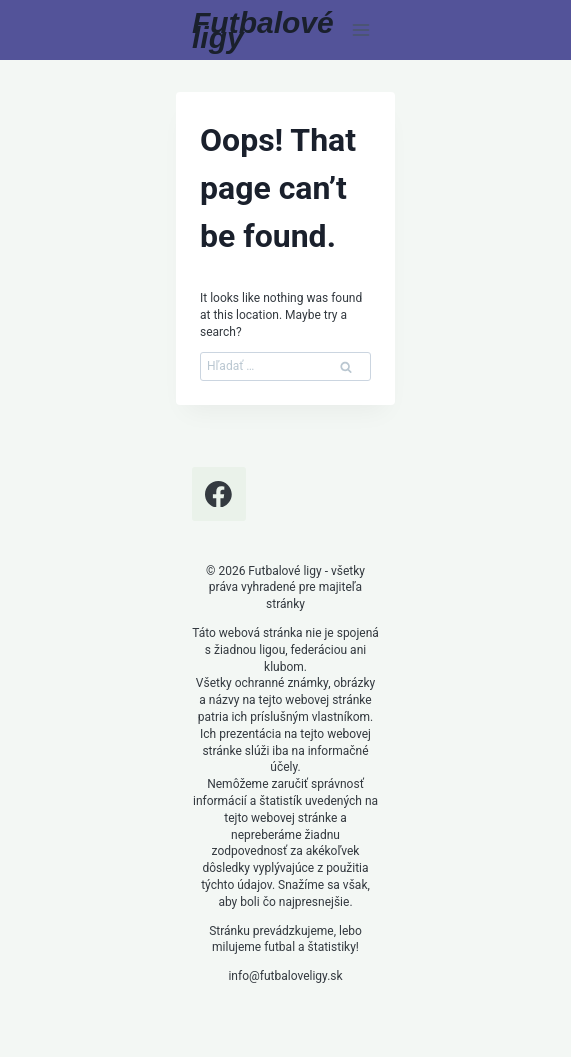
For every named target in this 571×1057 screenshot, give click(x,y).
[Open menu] (360, 29)
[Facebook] (219, 494)
